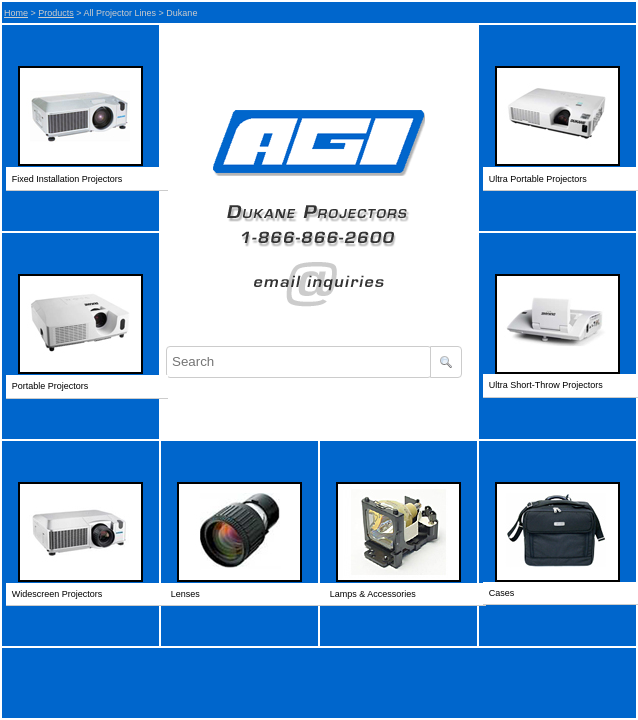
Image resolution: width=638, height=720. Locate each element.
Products (56, 13)
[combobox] (299, 362)
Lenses (185, 594)
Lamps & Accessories (373, 594)
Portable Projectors (50, 386)
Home (16, 13)
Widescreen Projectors (57, 594)
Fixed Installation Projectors (67, 179)
